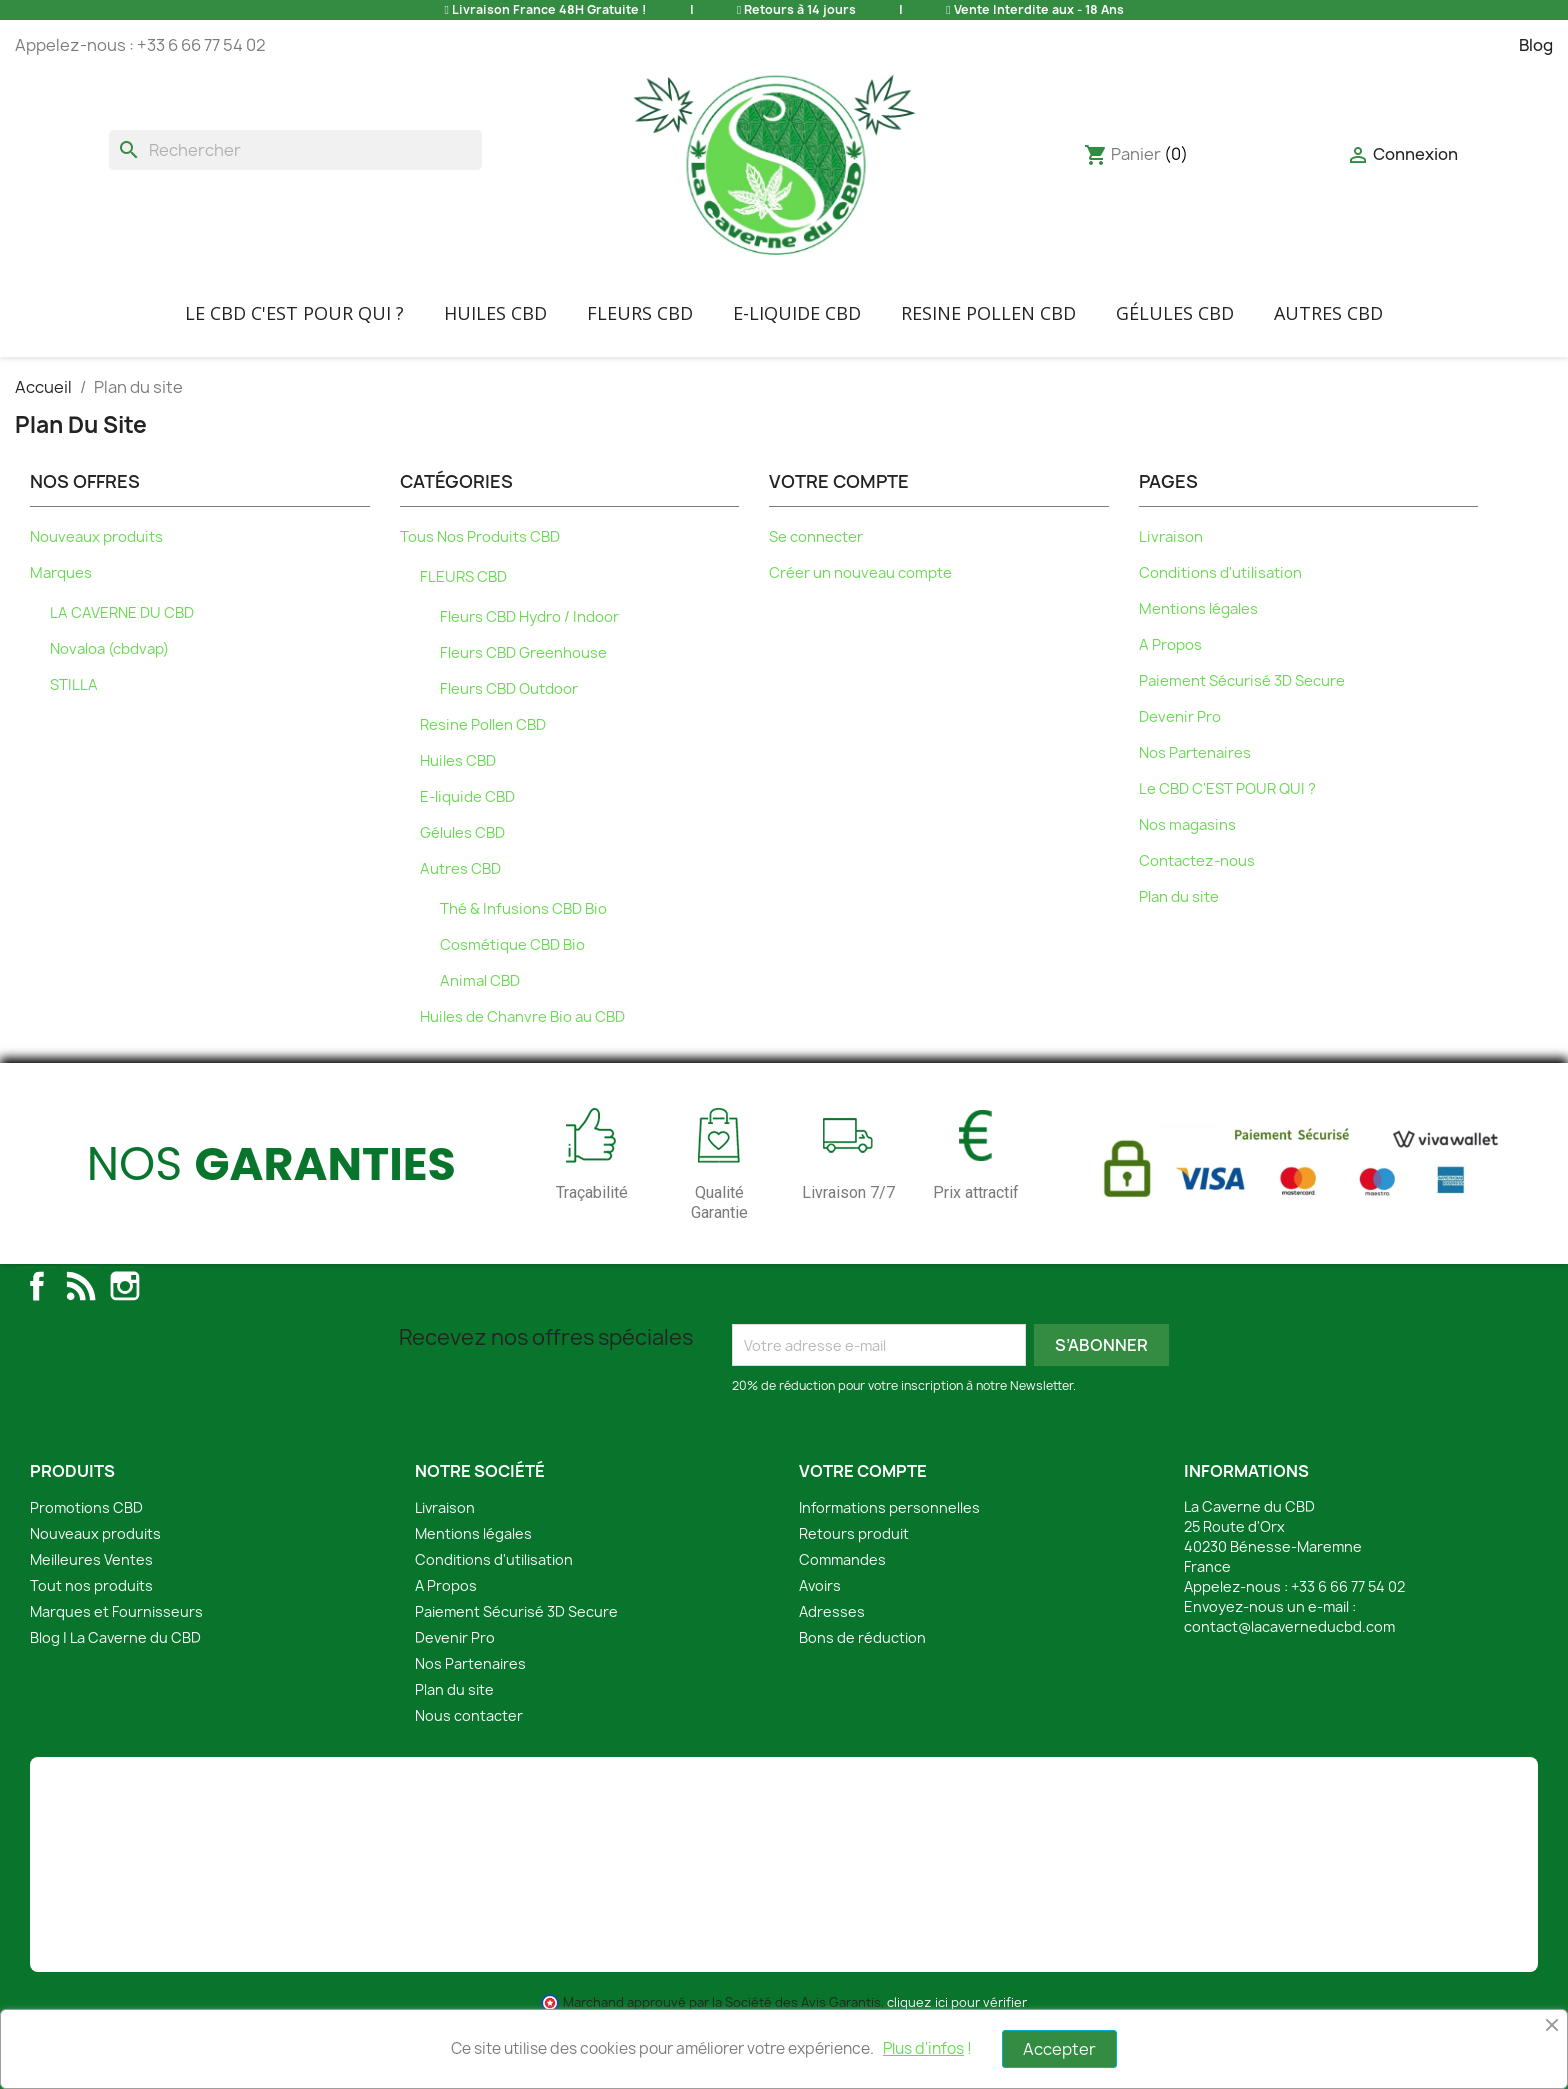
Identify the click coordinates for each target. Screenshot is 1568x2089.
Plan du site (1179, 897)
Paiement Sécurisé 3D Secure (1242, 681)
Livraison (1171, 537)
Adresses (832, 1611)
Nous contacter (469, 1715)
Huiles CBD (495, 313)
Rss (81, 1286)
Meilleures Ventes (91, 1559)
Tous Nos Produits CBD (480, 537)
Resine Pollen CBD (988, 313)
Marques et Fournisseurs (116, 1611)
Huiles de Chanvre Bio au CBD (522, 1017)
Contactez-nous (1197, 861)
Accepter (1059, 2049)
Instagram (125, 1286)
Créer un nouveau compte (860, 573)
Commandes (842, 1559)
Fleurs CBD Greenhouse (523, 653)
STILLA (74, 685)
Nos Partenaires (1195, 753)
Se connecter (816, 537)
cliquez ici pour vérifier (956, 2002)
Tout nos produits (91, 1585)
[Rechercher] (295, 150)
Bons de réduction (862, 1637)
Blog (1536, 45)
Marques (61, 573)
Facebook (37, 1286)
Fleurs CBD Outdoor (509, 689)
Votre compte (863, 1471)
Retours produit (854, 1533)
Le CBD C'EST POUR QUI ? (294, 313)
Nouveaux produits (96, 537)
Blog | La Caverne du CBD (115, 1637)
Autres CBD (1328, 313)
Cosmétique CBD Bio (512, 945)
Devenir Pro (1180, 717)
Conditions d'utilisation (1220, 573)
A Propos (1170, 645)
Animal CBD (480, 981)
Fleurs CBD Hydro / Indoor (529, 617)
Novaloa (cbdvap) (109, 649)
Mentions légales (1198, 609)
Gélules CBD (1175, 313)
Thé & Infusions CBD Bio (523, 909)
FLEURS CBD (640, 313)
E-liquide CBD (797, 313)
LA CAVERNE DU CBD (122, 613)
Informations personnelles (889, 1507)
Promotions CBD (86, 1507)
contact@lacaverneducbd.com (1289, 1626)
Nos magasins (1187, 825)
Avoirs (820, 1585)
